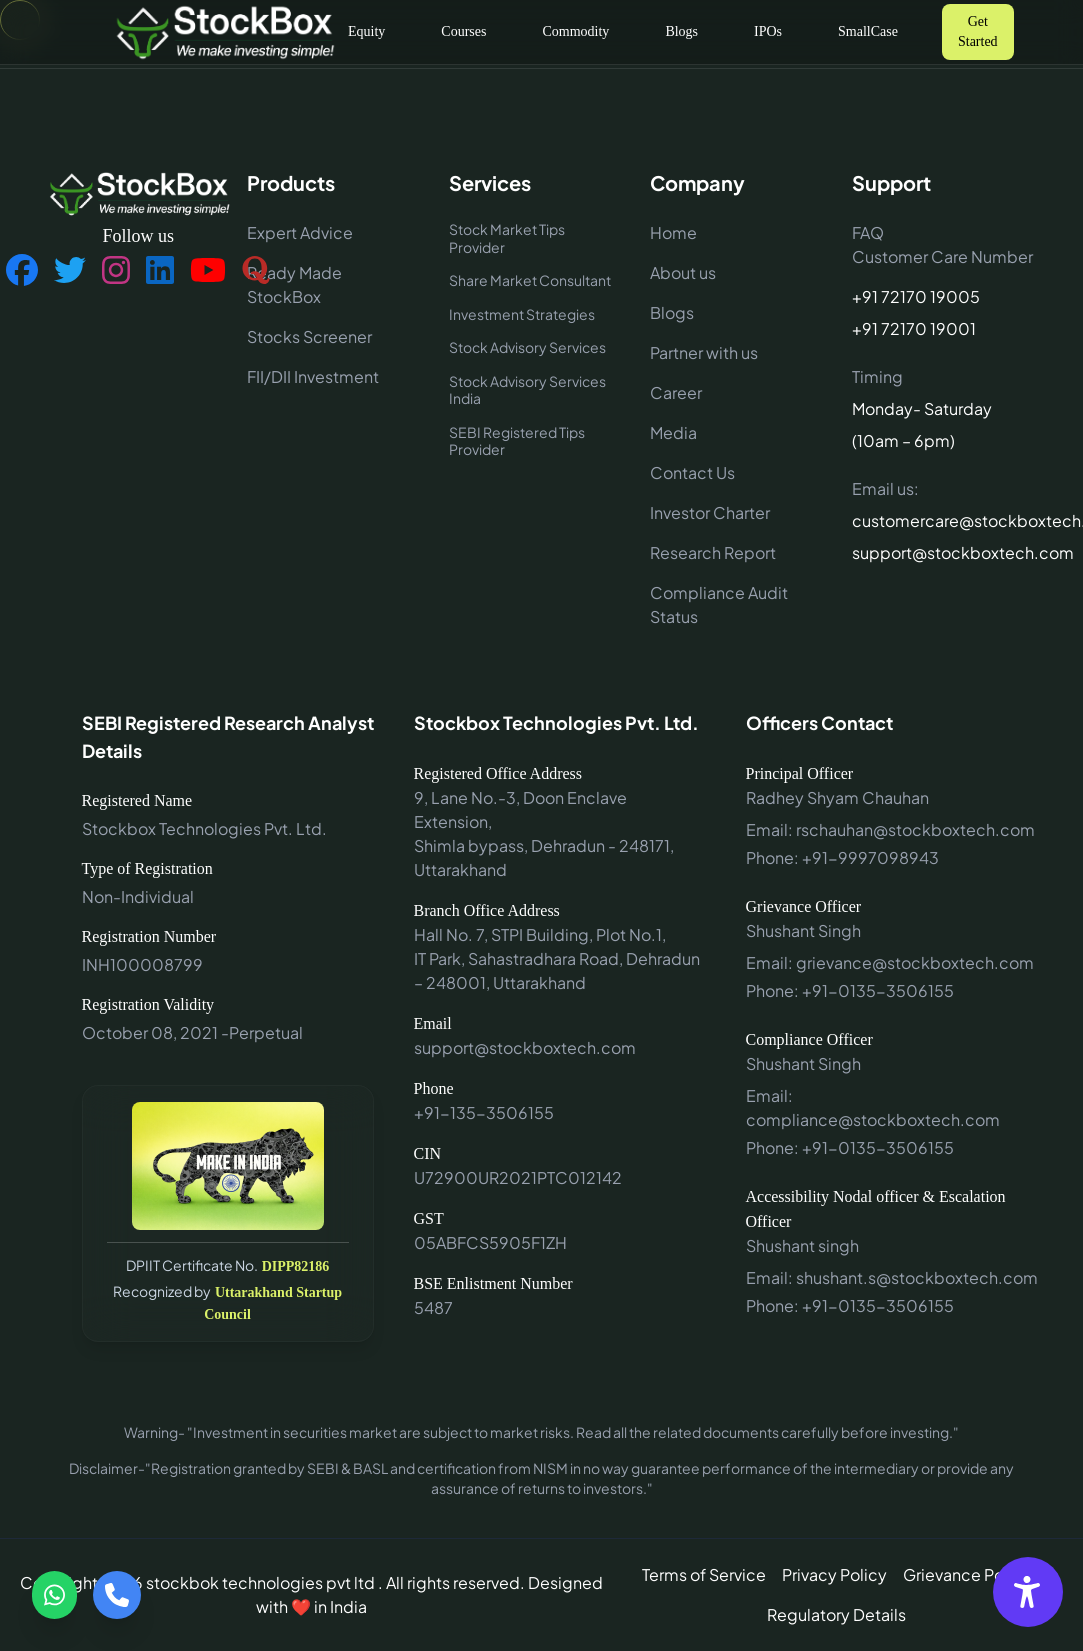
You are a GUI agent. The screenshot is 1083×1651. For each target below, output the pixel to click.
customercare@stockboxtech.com (945, 520)
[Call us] (117, 1595)
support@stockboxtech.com (945, 552)
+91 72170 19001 (914, 328)
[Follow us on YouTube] (208, 271)
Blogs (681, 31)
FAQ (868, 232)
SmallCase (868, 31)
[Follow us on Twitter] (70, 271)
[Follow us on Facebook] (22, 271)
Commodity (575, 31)
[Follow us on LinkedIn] (160, 271)
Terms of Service (704, 1574)
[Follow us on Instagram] (116, 271)
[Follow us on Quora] (256, 271)
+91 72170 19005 (916, 296)
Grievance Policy (967, 1574)
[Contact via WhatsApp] (54, 1595)
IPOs (768, 31)
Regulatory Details (836, 1614)
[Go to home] (224, 31)
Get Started (978, 31)
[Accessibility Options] (1028, 1592)
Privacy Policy (834, 1574)
